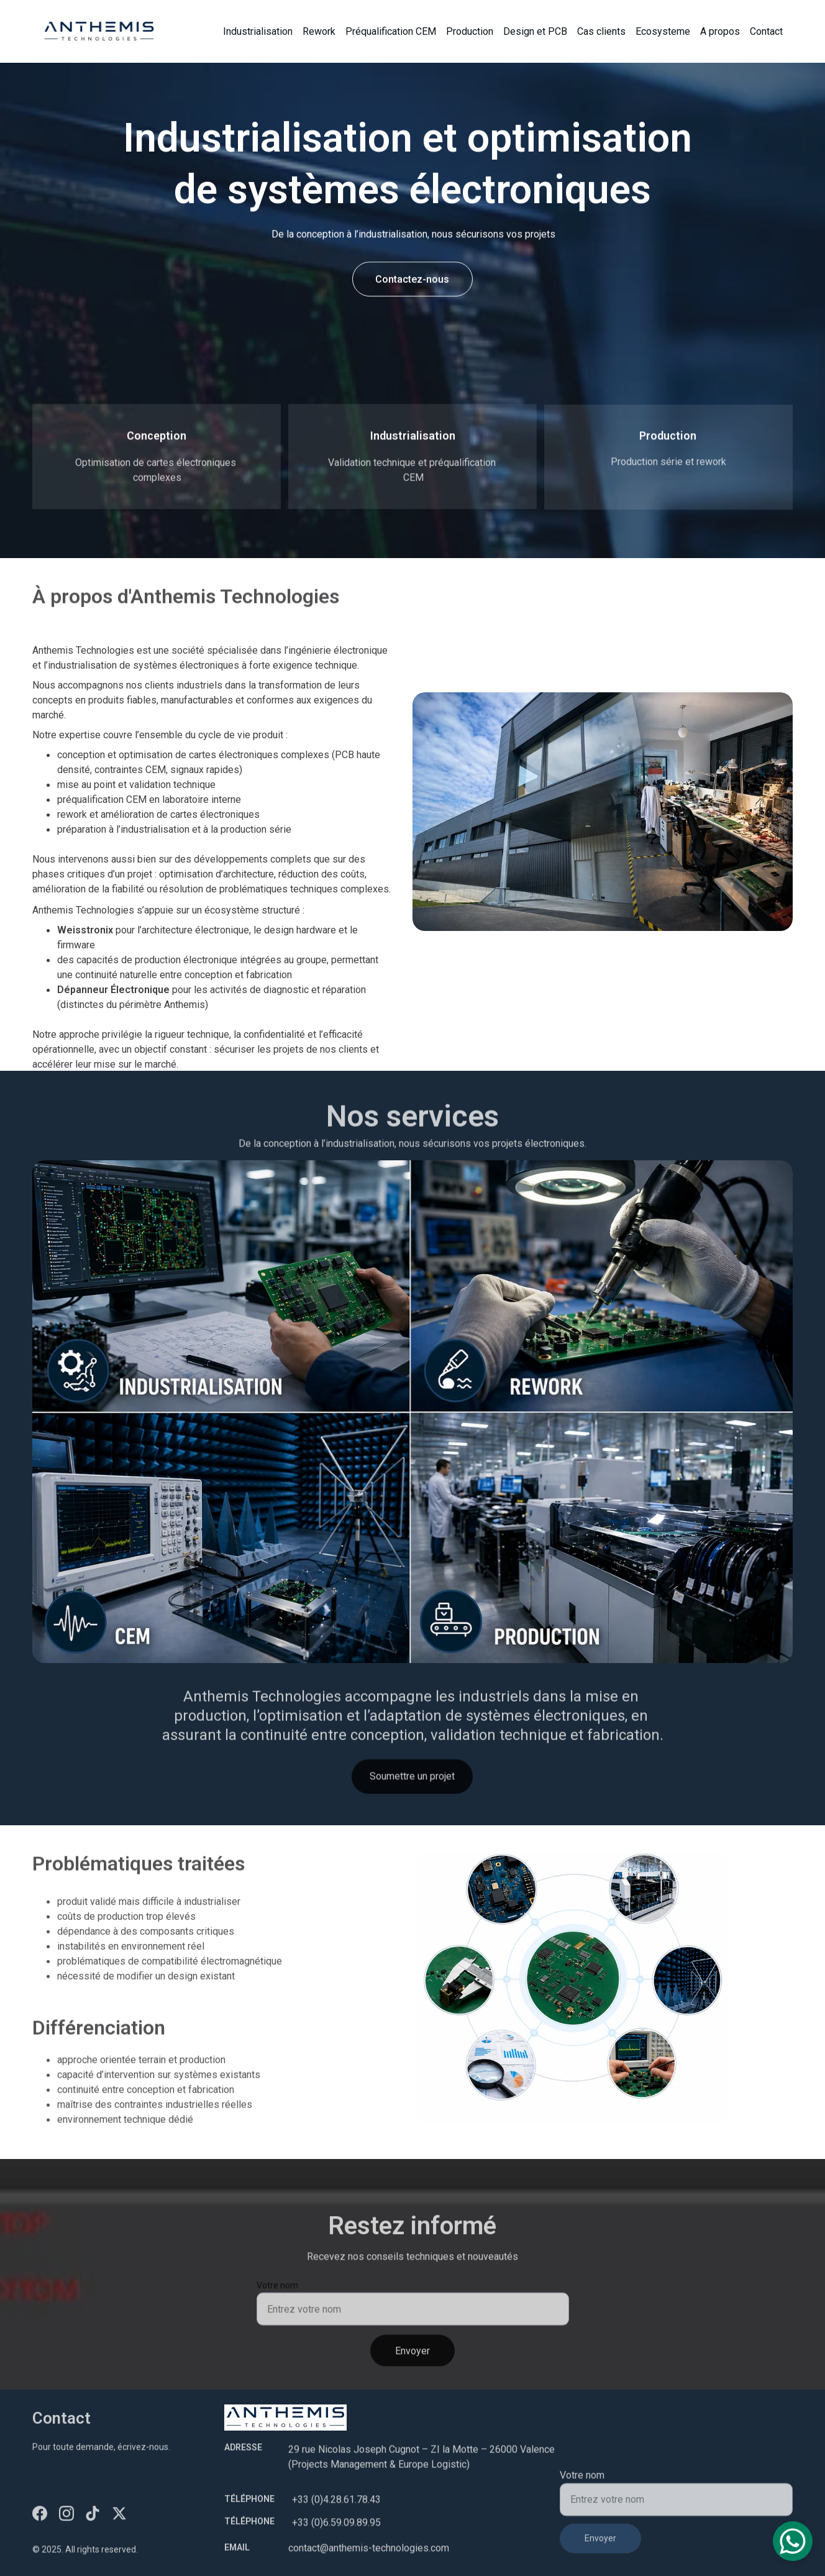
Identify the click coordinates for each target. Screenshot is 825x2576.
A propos (720, 31)
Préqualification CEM (390, 31)
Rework (319, 31)
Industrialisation (258, 31)
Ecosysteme (663, 31)
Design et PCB (535, 31)
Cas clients (601, 31)
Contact (766, 31)
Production (469, 31)
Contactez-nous (412, 281)
